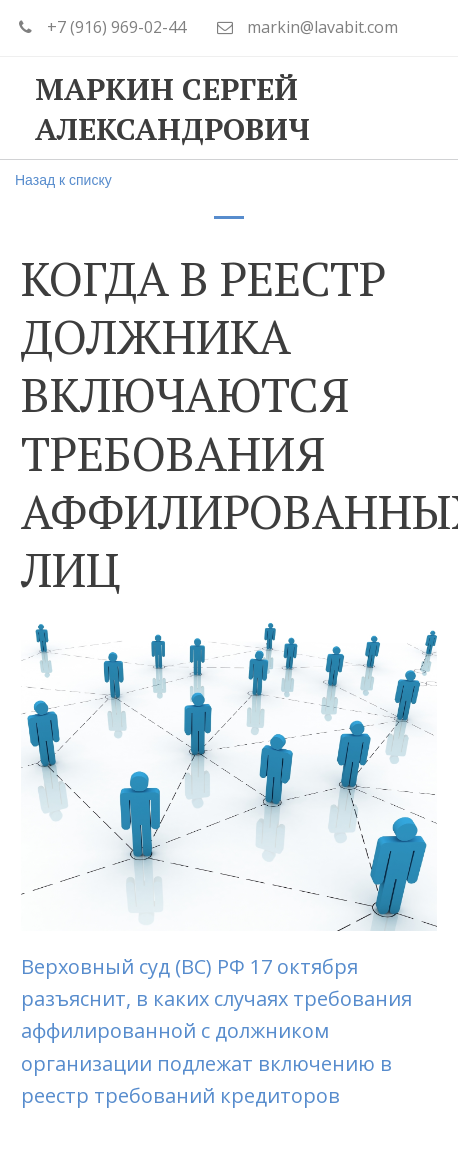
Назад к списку (63, 180)
